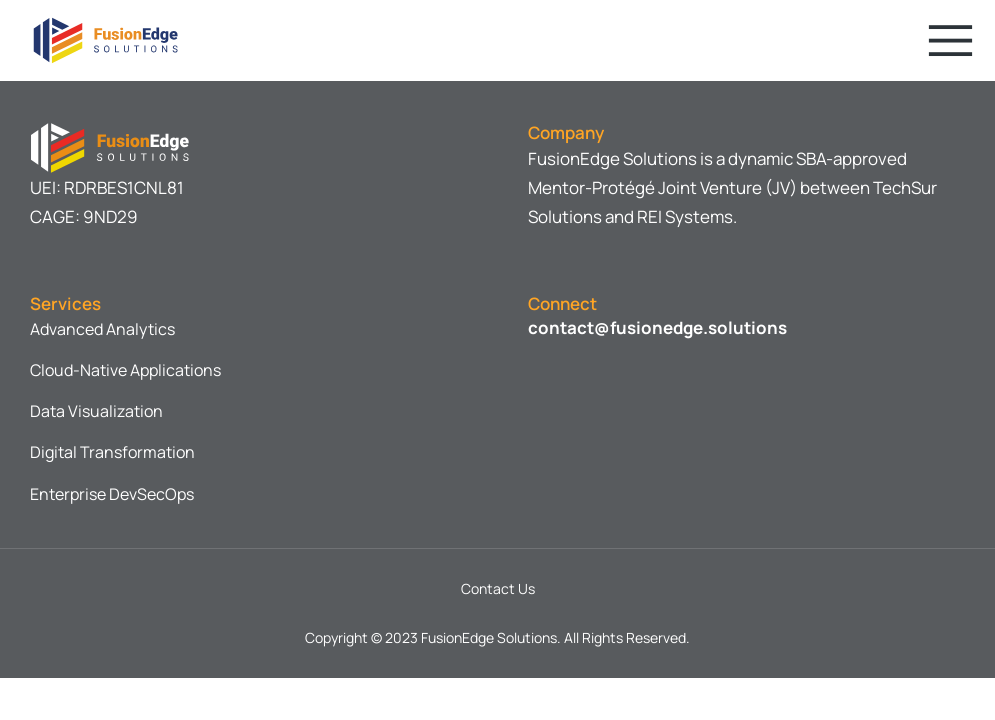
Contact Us (498, 588)
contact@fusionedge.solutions (657, 327)
